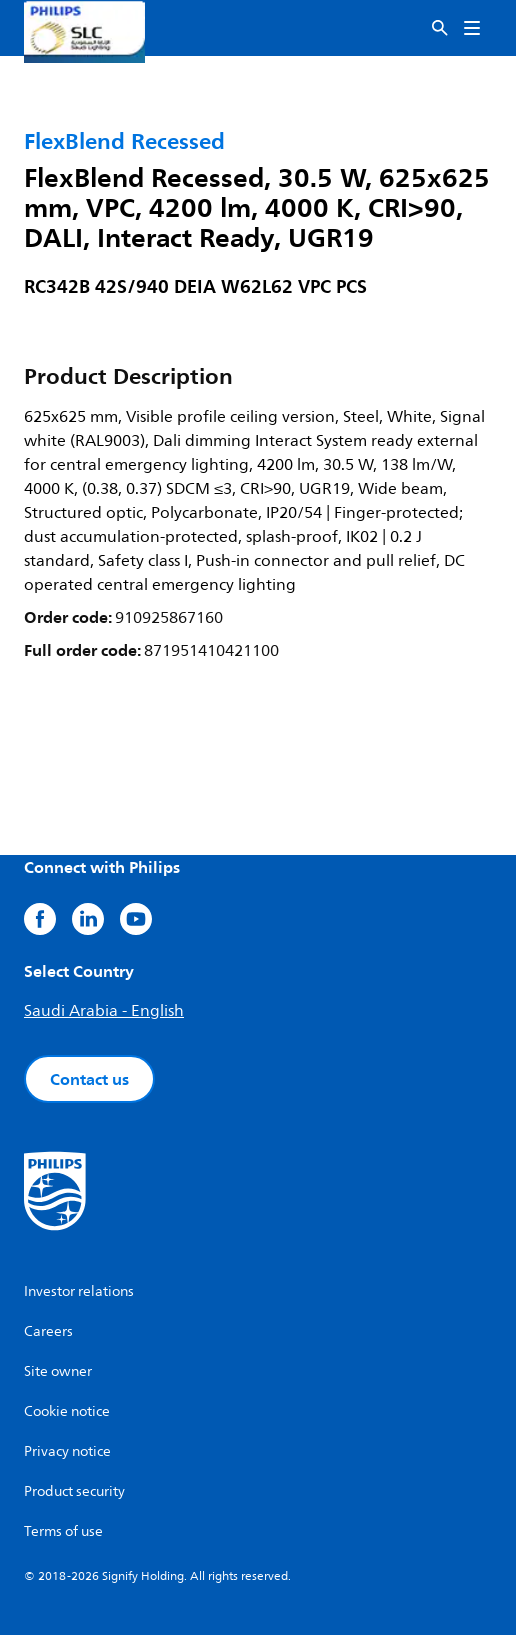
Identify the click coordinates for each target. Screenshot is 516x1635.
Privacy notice (67, 1451)
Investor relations (79, 1291)
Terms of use (63, 1531)
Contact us (89, 1079)
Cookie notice (67, 1411)
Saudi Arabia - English (104, 1011)
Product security (74, 1491)
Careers (48, 1331)
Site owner (58, 1371)
